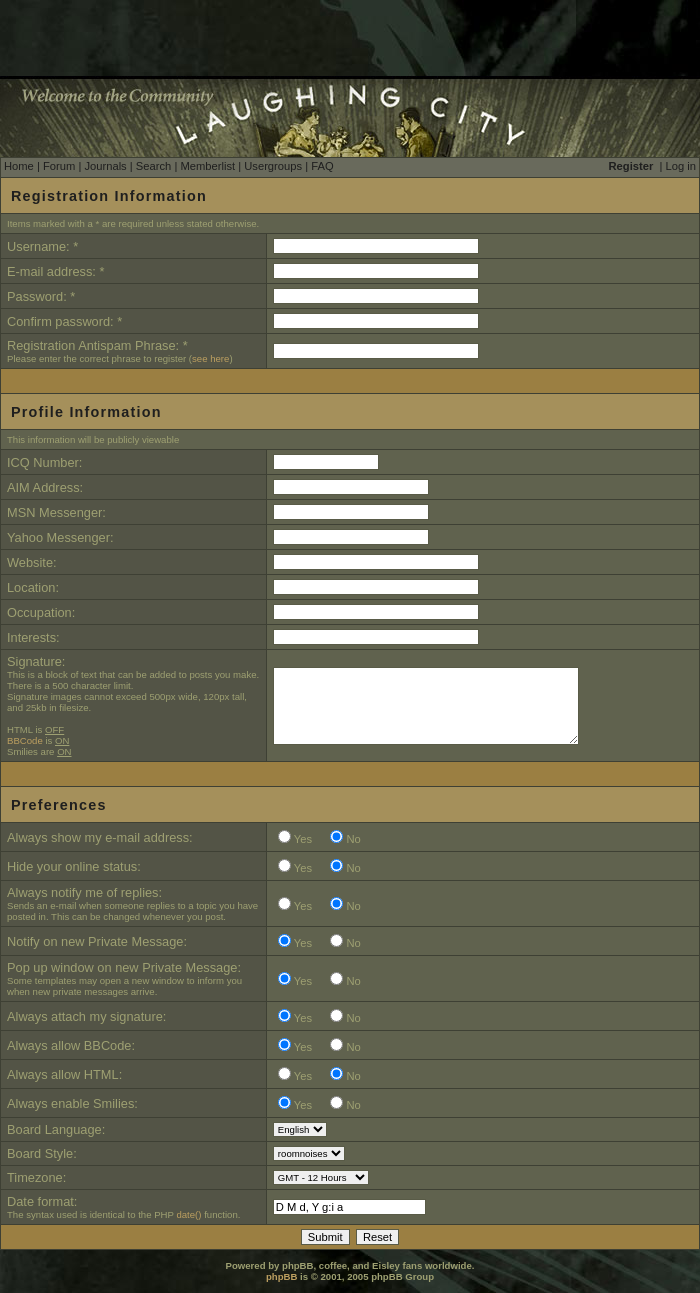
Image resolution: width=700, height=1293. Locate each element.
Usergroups (273, 166)
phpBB (281, 1276)
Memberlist (207, 166)
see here (210, 358)
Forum (59, 166)
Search (153, 166)
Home (19, 166)
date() (188, 1214)
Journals (105, 166)
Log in (681, 166)
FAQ (322, 166)
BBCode (25, 740)
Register (631, 166)
